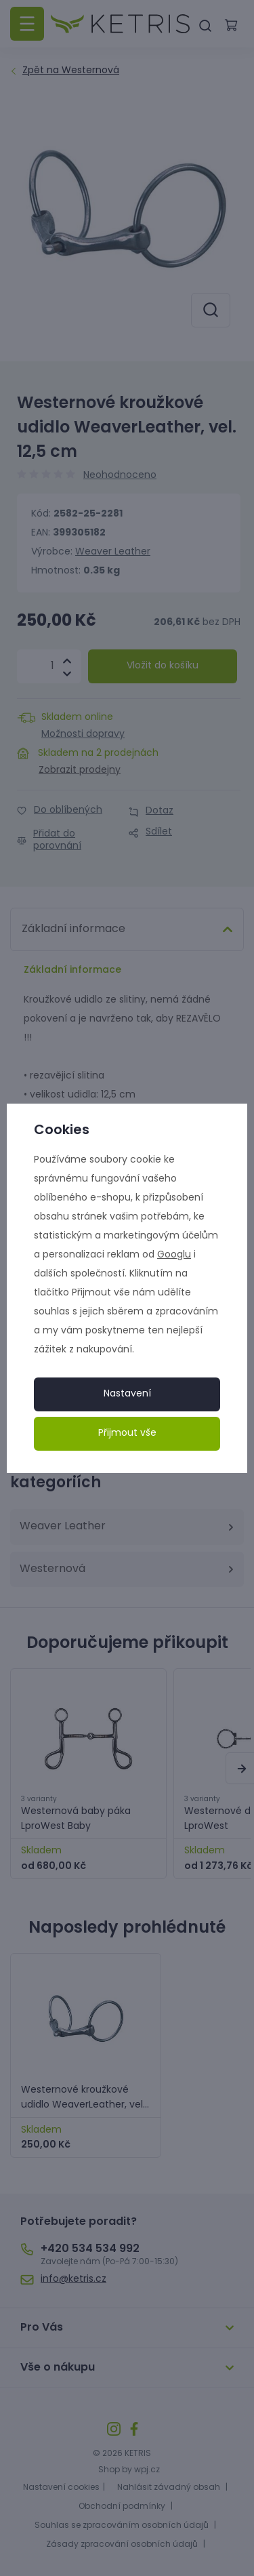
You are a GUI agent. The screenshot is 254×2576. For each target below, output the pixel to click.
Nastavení (127, 1394)
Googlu (174, 1255)
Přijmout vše (127, 1433)
